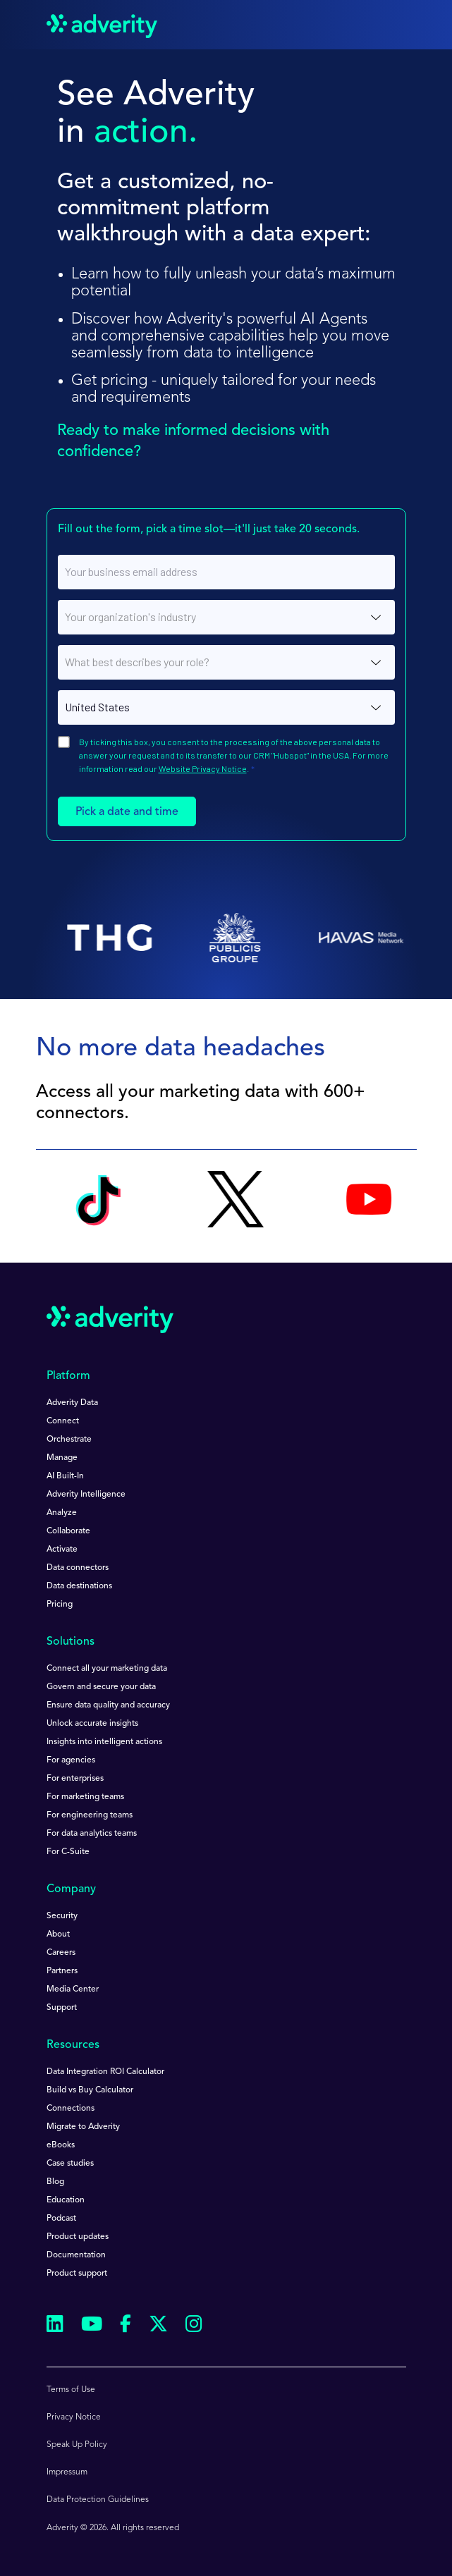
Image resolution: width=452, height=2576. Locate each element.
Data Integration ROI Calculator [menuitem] (105, 2072)
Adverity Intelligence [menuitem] (86, 1494)
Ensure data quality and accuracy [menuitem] (108, 1705)
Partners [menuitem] (62, 1971)
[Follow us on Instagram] (193, 2326)
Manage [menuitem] (62, 1458)
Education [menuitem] (66, 2200)
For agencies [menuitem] (71, 1760)
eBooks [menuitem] (61, 2145)
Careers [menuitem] (61, 1953)
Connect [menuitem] (63, 1421)
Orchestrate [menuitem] (69, 1439)
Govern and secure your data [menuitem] (101, 1687)
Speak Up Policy (77, 2445)
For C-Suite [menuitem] (68, 1852)
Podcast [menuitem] (61, 2218)
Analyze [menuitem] (62, 1513)
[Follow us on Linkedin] (55, 2326)
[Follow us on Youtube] (91, 2326)
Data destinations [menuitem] (79, 1586)
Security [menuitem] (62, 1916)
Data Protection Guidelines (98, 2500)
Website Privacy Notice (203, 768)
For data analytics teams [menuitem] (92, 1833)
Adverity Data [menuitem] (72, 1403)
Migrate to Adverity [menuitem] (83, 2127)
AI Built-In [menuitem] (65, 1476)
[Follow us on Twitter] (158, 2326)
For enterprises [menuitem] (75, 1778)
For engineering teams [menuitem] (90, 1815)
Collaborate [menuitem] (68, 1531)
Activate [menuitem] (62, 1549)
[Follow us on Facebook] (125, 2326)
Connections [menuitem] (70, 2108)
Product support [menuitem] (77, 2273)
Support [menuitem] (62, 2008)
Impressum (67, 2472)
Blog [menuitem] (55, 2182)
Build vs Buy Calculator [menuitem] (90, 2090)
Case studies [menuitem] (70, 2163)
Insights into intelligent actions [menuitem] (104, 1742)
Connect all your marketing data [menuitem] (107, 1668)
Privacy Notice (74, 2417)
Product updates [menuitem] (78, 2237)
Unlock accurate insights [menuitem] (92, 1723)
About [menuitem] (58, 1934)
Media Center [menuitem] (73, 1989)
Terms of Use (71, 2390)
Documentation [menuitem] (76, 2255)
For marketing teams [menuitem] (85, 1797)
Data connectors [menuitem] (78, 1568)
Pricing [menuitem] (60, 1604)
